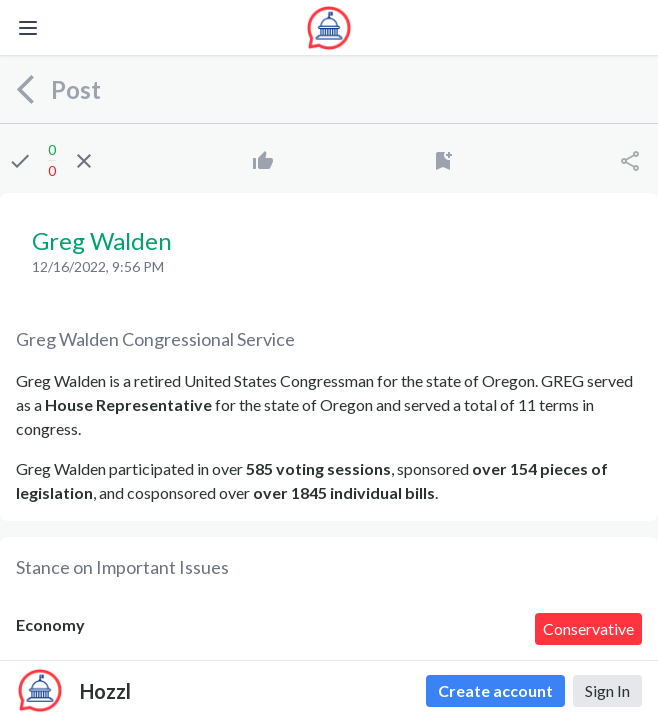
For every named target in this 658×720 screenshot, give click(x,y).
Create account (495, 690)
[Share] (630, 161)
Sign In (607, 690)
